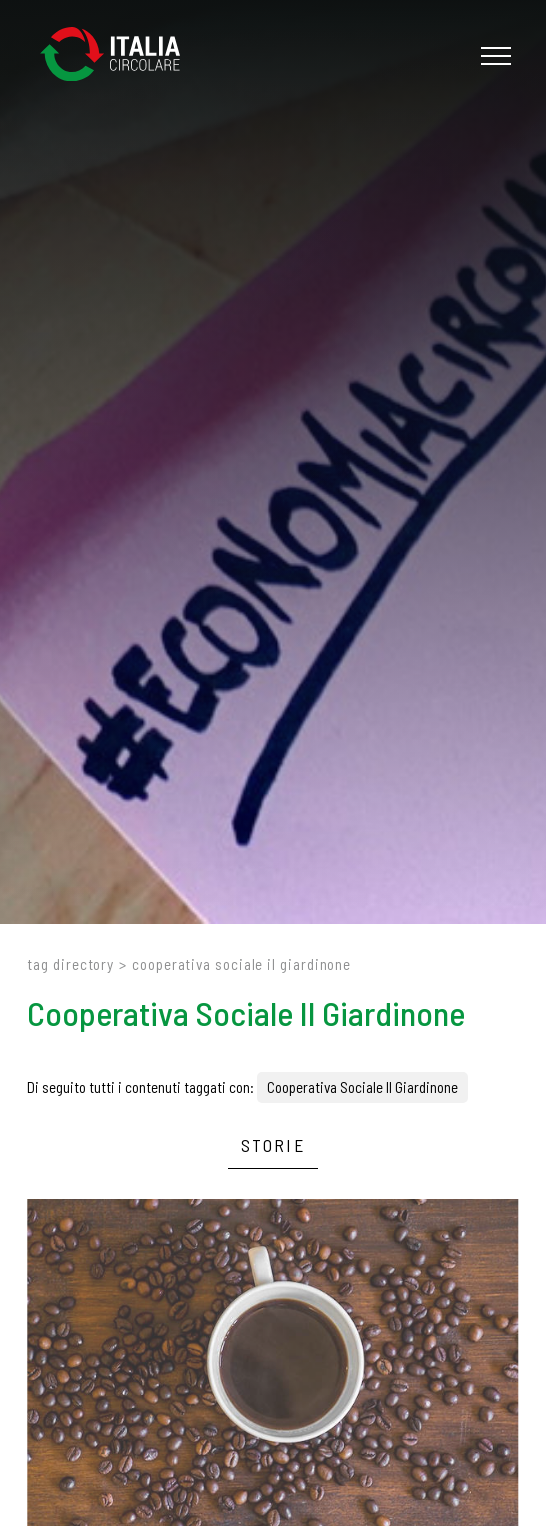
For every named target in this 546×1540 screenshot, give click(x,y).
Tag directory (70, 964)
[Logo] (120, 55)
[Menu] (493, 56)
